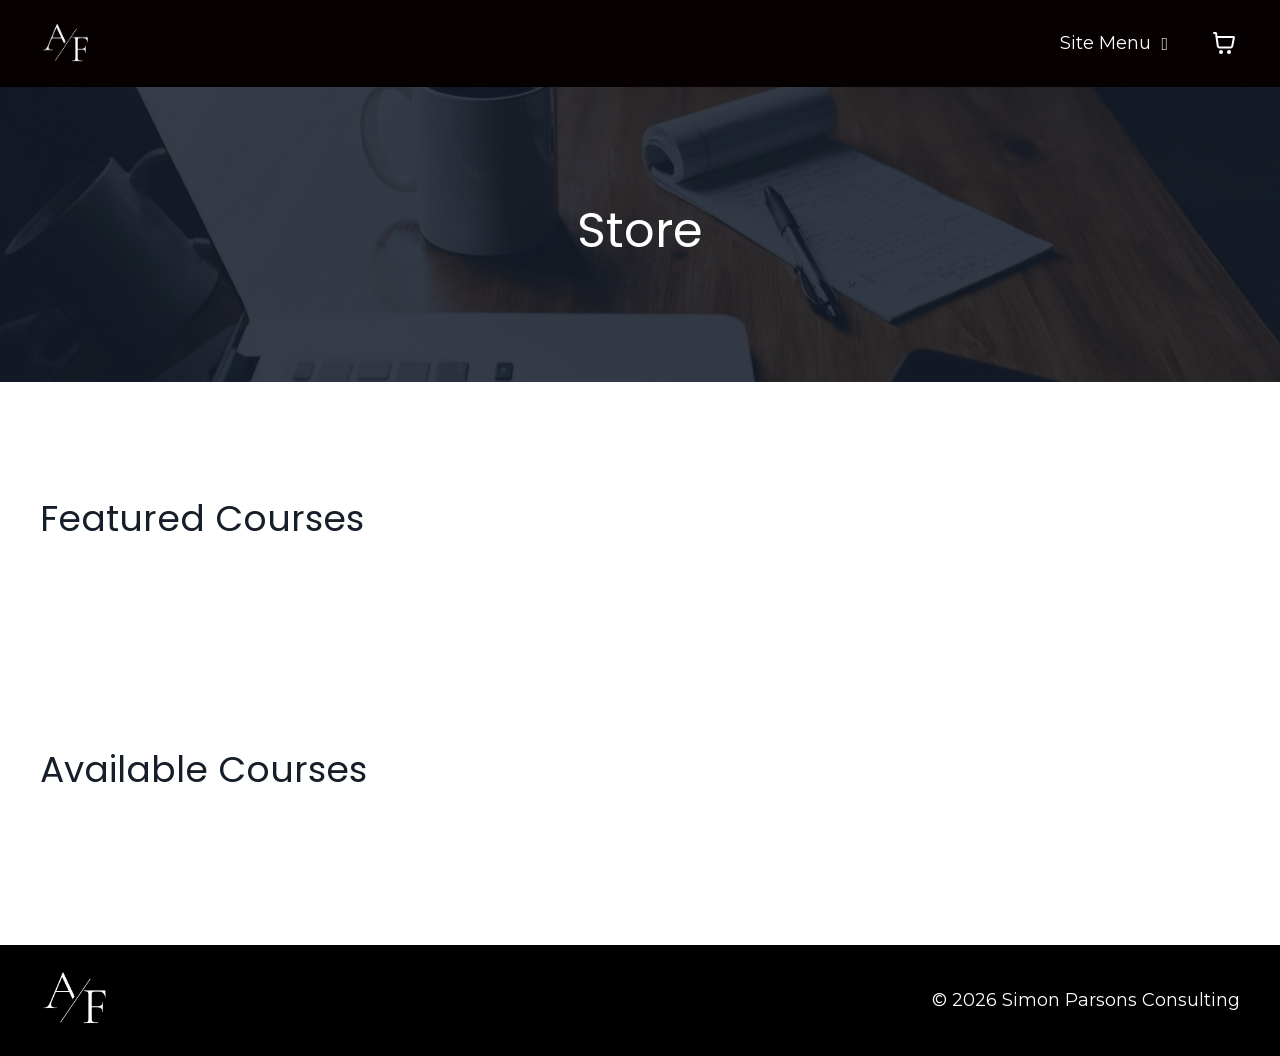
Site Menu (1114, 43)
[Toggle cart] (1224, 43)
